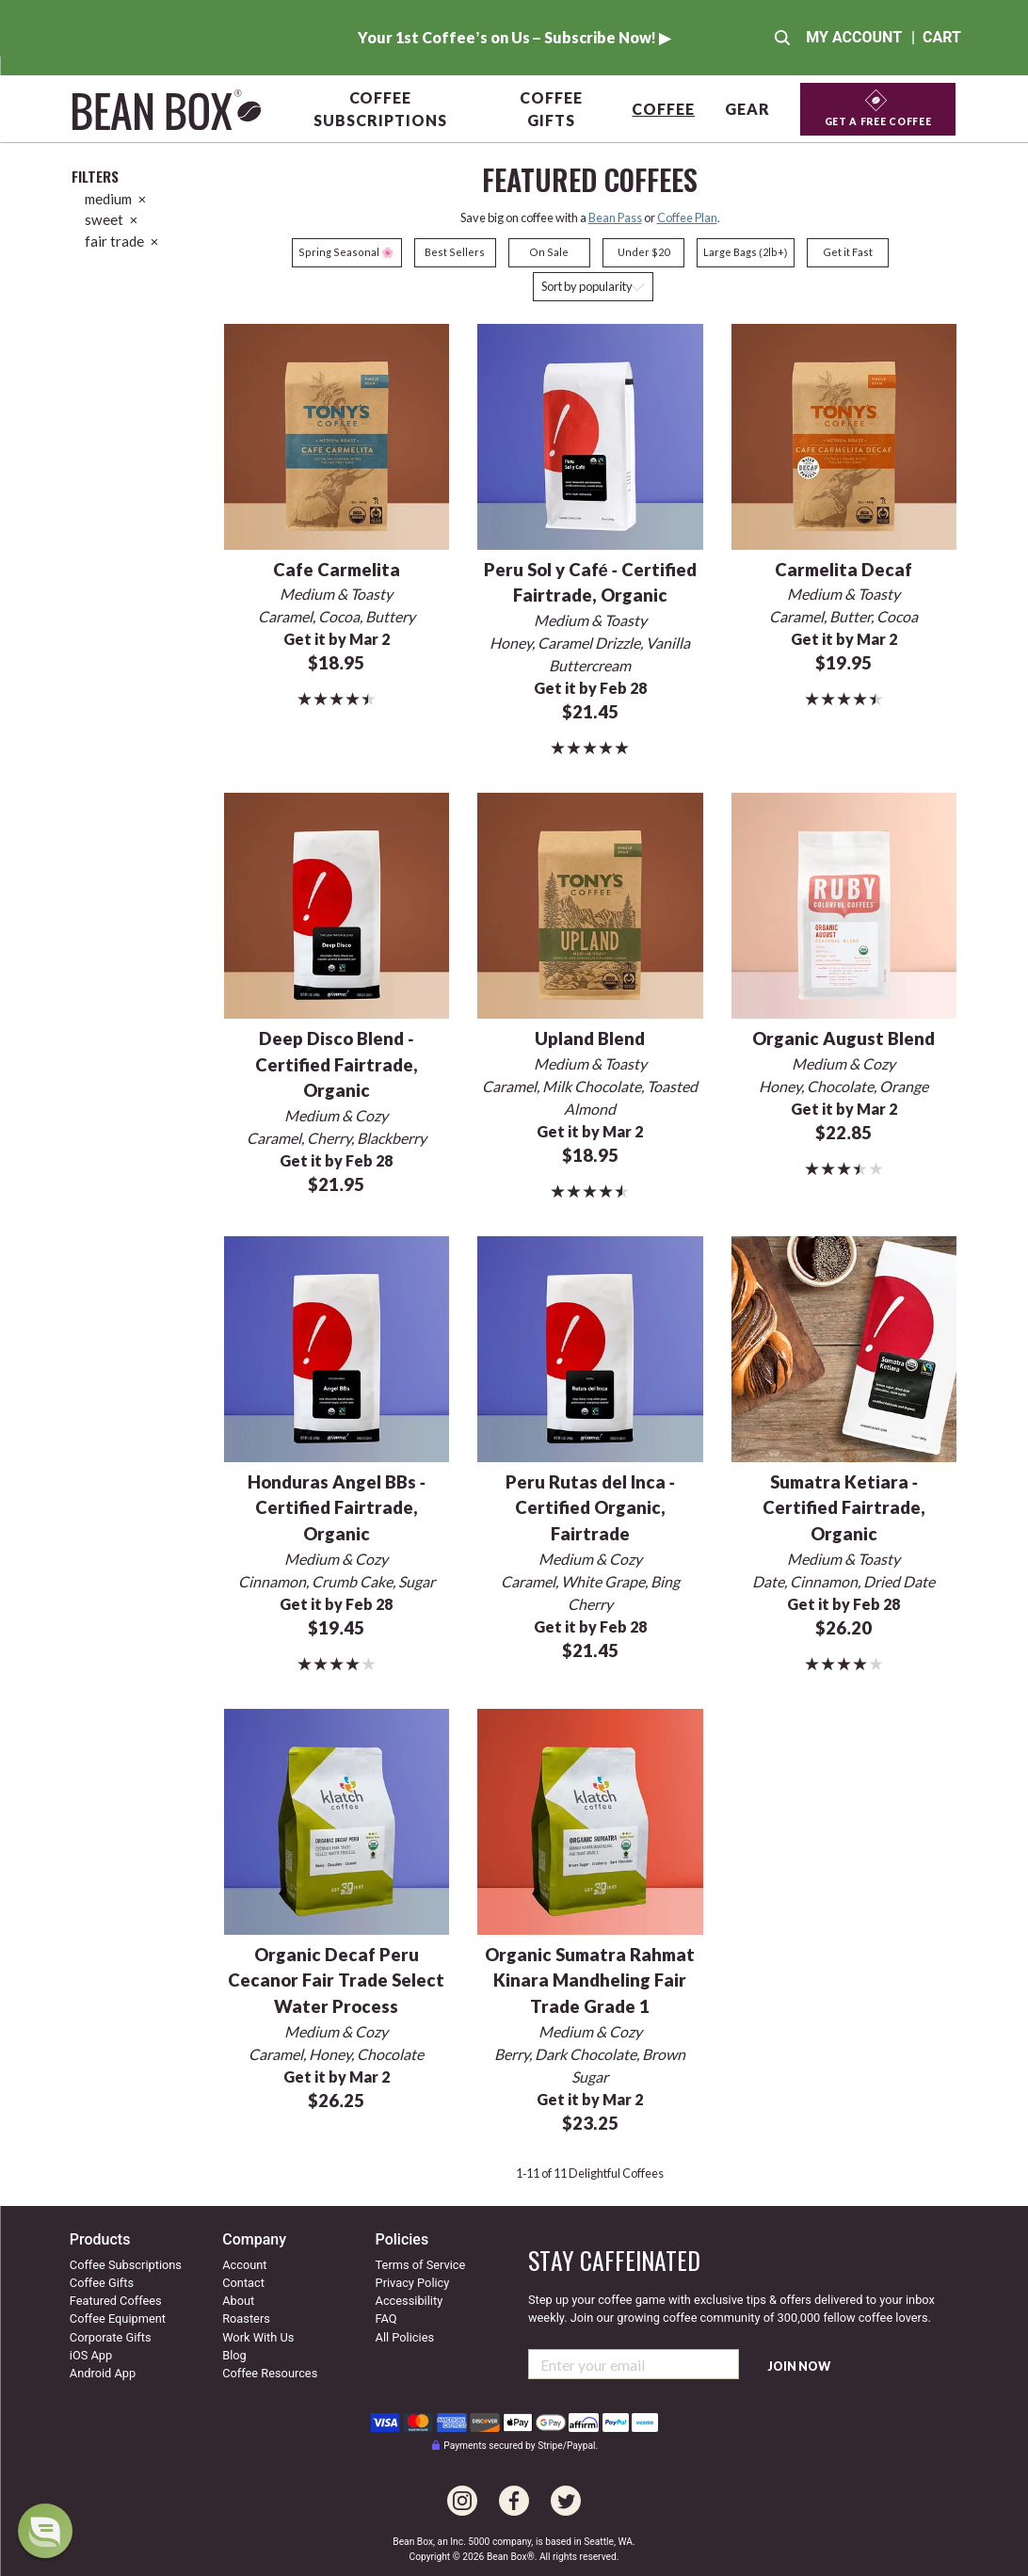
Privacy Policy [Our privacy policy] (413, 2283)
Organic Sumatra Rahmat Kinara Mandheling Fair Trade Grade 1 (590, 1981)
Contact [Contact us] (243, 2283)
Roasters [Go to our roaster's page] (246, 2318)
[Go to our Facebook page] (514, 2491)
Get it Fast (848, 252)
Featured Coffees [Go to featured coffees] (116, 2301)
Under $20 (643, 252)
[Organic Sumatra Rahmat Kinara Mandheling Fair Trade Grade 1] (589, 1819)
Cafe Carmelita (336, 569)
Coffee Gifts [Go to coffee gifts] (102, 2283)
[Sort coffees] (593, 286)
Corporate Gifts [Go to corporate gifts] (111, 2337)
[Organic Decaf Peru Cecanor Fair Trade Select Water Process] (336, 1819)
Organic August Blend (843, 1038)
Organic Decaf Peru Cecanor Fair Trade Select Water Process (336, 1981)
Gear (747, 109)
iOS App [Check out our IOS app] (91, 2355)
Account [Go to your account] (244, 2265)
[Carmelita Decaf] (843, 434)
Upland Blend (590, 1038)
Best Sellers (455, 252)
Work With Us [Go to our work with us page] (258, 2337)
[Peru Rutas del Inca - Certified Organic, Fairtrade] (589, 1347)
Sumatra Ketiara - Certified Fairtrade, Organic (844, 1508)
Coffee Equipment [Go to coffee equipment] (118, 2318)
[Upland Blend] (589, 903)
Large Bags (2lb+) (745, 252)
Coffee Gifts (551, 109)
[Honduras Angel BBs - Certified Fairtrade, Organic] (336, 1347)
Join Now (799, 2366)
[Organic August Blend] (843, 903)
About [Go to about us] (238, 2301)
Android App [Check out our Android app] (103, 2373)
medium (115, 198)
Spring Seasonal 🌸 (346, 252)
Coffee (663, 109)
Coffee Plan (687, 217)
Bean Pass (615, 217)
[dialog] (45, 2531)
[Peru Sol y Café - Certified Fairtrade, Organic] (589, 434)
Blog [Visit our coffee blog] (234, 2355)
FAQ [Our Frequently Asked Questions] (386, 2318)
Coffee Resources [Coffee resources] (269, 2373)
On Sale (549, 252)
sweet (111, 219)
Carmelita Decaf (843, 569)
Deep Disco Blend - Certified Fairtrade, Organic (336, 1065)
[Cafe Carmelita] (336, 434)
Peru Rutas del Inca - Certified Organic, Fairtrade (590, 1508)
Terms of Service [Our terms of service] (421, 2265)
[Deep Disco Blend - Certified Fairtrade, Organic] (336, 903)
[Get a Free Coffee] (878, 110)
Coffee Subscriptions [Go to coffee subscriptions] (126, 2265)
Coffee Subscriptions (379, 109)
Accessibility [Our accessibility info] (409, 2301)
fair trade (121, 241)
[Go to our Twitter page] (565, 2491)
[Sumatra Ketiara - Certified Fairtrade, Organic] (843, 1347)
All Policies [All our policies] (405, 2337)
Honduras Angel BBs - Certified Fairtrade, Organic (337, 1508)
